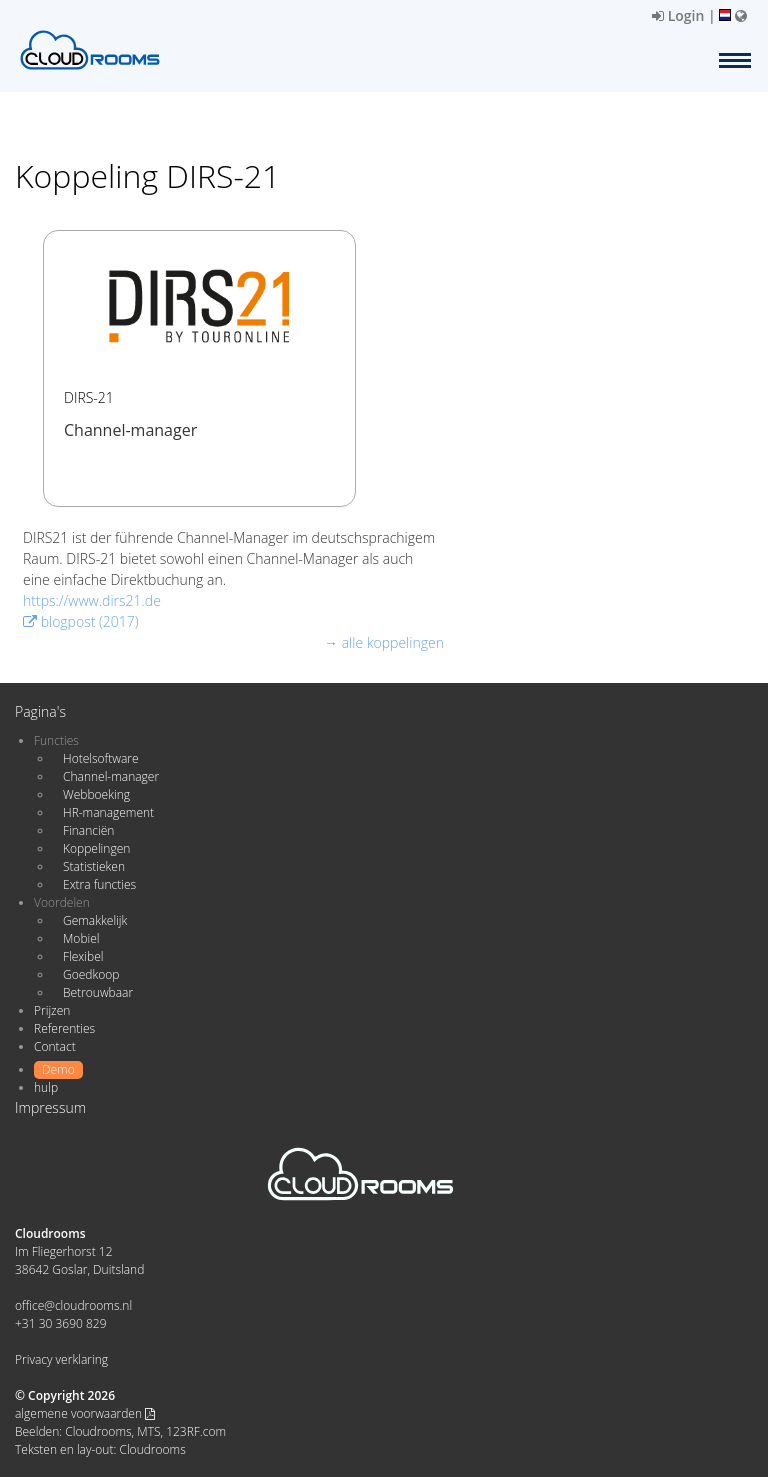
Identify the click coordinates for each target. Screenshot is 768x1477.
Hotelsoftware (101, 758)
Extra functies (99, 884)
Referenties (64, 1028)
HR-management (108, 812)
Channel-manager (111, 776)
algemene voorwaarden (85, 1413)
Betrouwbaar (98, 992)
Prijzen (52, 1010)
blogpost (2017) (81, 621)
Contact (55, 1046)
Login (678, 15)
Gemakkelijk (95, 920)
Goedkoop (91, 974)
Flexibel (83, 956)
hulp (46, 1087)
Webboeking (96, 794)
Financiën (88, 830)
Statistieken (94, 866)
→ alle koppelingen (384, 642)
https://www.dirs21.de (92, 600)
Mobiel (81, 938)
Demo (58, 1069)
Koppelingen (96, 848)
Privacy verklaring (61, 1359)
